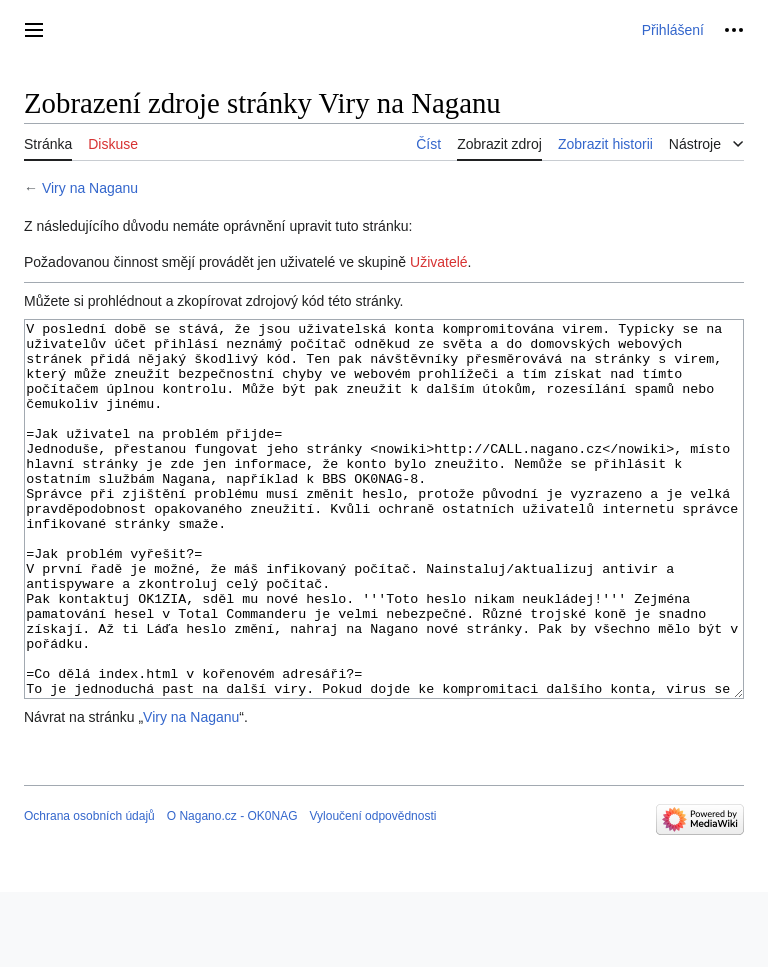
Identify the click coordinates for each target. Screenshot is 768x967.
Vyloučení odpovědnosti (372, 891)
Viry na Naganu (90, 188)
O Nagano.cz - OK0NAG (232, 891)
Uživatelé (439, 262)
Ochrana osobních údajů (89, 891)
